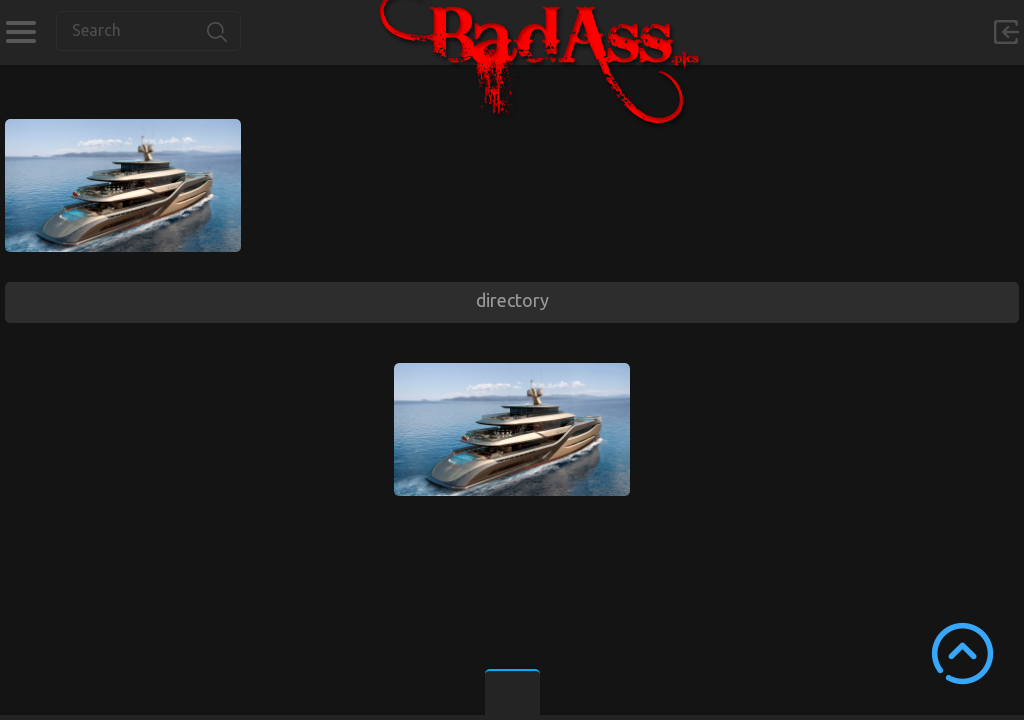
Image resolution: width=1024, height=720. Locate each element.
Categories (20, 32)
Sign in (1006, 32)
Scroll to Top (962, 653)
